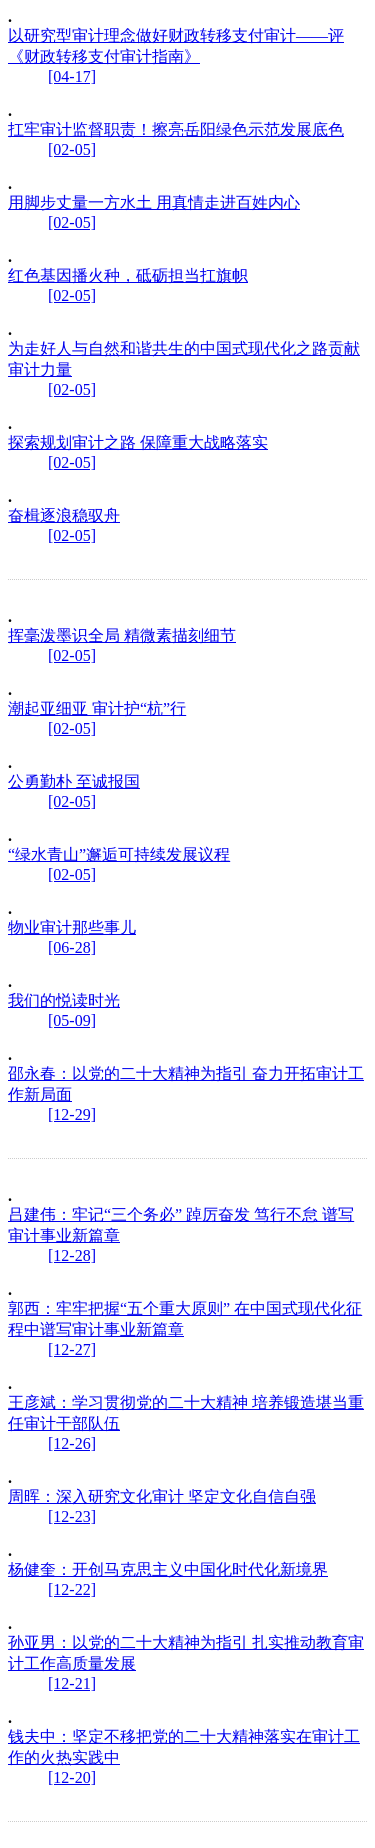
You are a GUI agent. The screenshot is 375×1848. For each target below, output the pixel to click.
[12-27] (72, 1349)
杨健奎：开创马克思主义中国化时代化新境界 (168, 1569)
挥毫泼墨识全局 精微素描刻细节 (122, 635)
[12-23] (72, 1516)
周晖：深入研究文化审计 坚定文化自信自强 (162, 1496)
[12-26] (72, 1443)
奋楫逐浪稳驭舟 (64, 515)
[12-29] (72, 1114)
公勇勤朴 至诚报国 (74, 781)
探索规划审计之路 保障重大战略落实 (138, 442)
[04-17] (72, 76)
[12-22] (72, 1589)
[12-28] (72, 1255)
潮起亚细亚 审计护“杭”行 (97, 708)
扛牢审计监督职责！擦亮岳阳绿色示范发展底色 (176, 129)
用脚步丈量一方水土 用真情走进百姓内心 (154, 202)
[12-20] (72, 1777)
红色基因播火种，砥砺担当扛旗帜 (128, 275)
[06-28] (72, 947)
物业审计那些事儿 (72, 927)
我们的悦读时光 (64, 1000)
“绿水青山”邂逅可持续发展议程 (119, 854)
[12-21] (72, 1683)
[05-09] (72, 1020)
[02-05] (72, 149)
